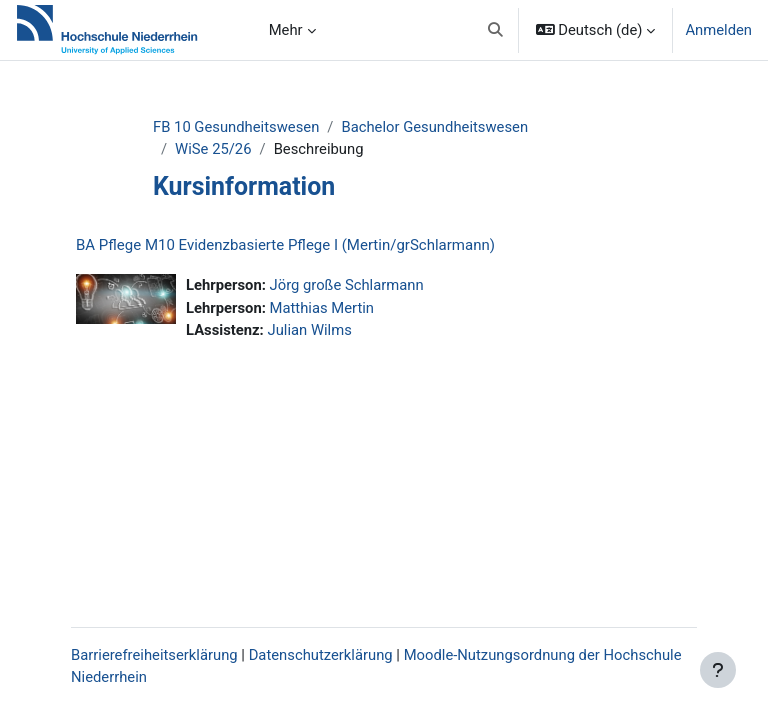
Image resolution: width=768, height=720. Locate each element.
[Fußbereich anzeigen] (718, 670)
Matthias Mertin (322, 308)
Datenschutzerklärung (321, 655)
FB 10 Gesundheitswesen (236, 127)
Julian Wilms (309, 330)
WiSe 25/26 (213, 149)
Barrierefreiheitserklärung (154, 655)
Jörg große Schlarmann (347, 285)
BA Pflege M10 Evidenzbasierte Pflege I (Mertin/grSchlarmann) (285, 245)
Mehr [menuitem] (286, 30)
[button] (495, 30)
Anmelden (718, 30)
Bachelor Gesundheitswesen (434, 127)
